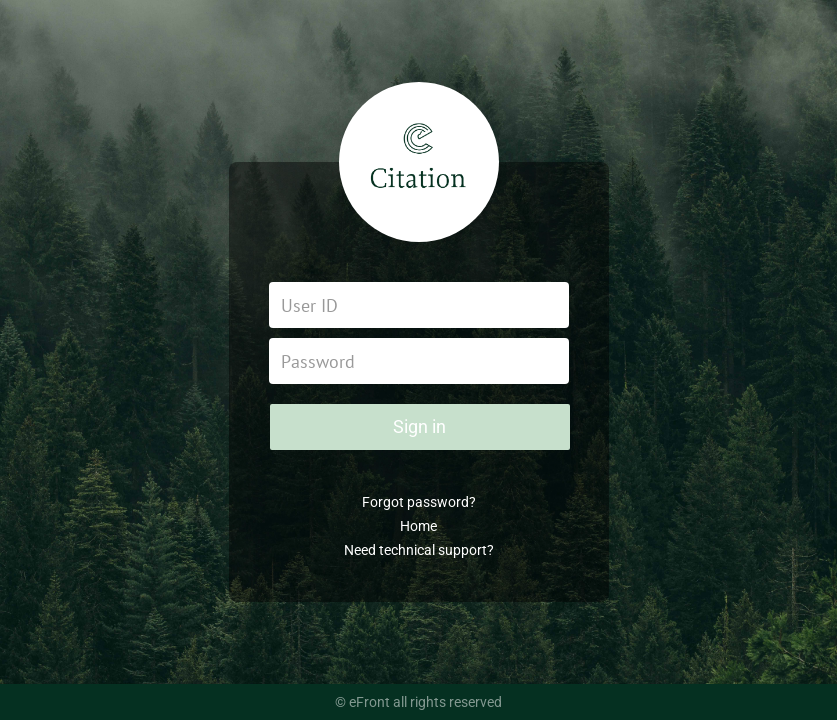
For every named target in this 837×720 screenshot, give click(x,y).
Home (418, 526)
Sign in (419, 426)
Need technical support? (419, 550)
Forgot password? (419, 502)
